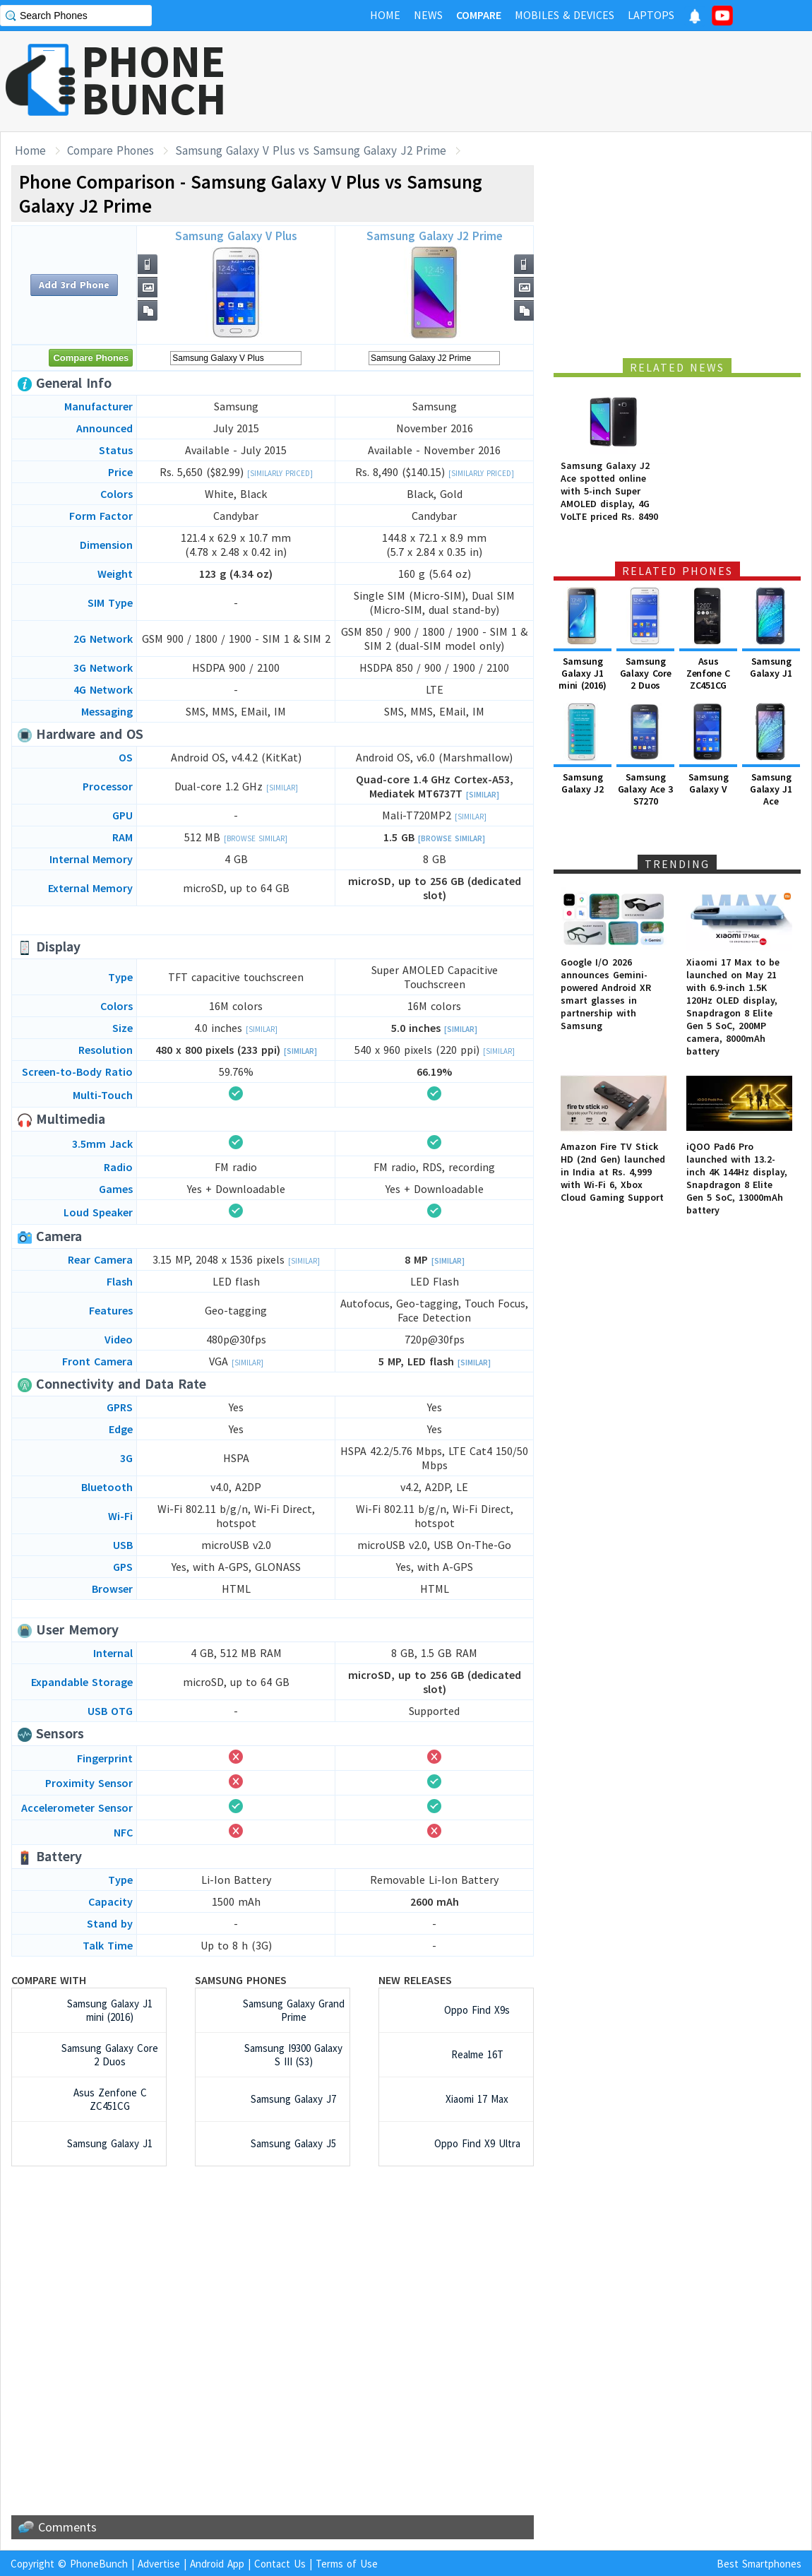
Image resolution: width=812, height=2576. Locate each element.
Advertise (159, 2563)
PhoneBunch (99, 2563)
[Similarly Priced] (280, 473)
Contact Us (280, 2563)
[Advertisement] (555, 81)
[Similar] (282, 788)
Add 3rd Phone (74, 284)
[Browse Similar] (255, 838)
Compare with (48, 1980)
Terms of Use (347, 2563)
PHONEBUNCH (154, 79)
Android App (217, 2563)
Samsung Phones (241, 1980)
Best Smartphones (759, 2563)
